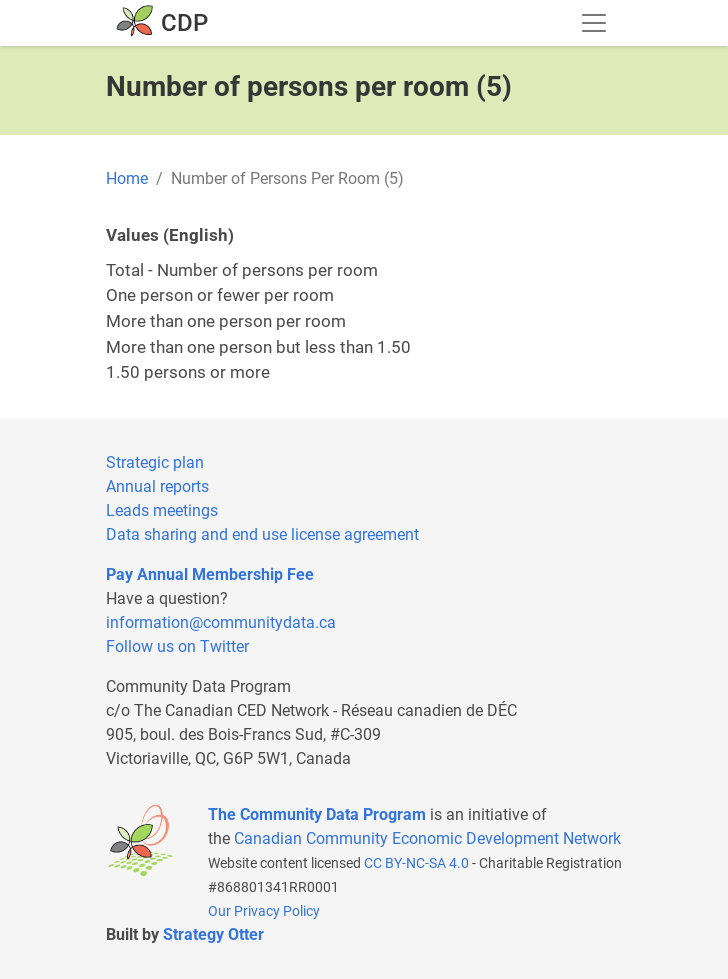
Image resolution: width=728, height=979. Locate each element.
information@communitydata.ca (221, 622)
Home (127, 178)
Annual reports (157, 486)
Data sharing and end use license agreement (262, 534)
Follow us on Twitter (177, 646)
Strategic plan (155, 462)
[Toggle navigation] (594, 23)
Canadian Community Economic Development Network (427, 838)
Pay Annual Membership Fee (210, 574)
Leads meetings (162, 510)
